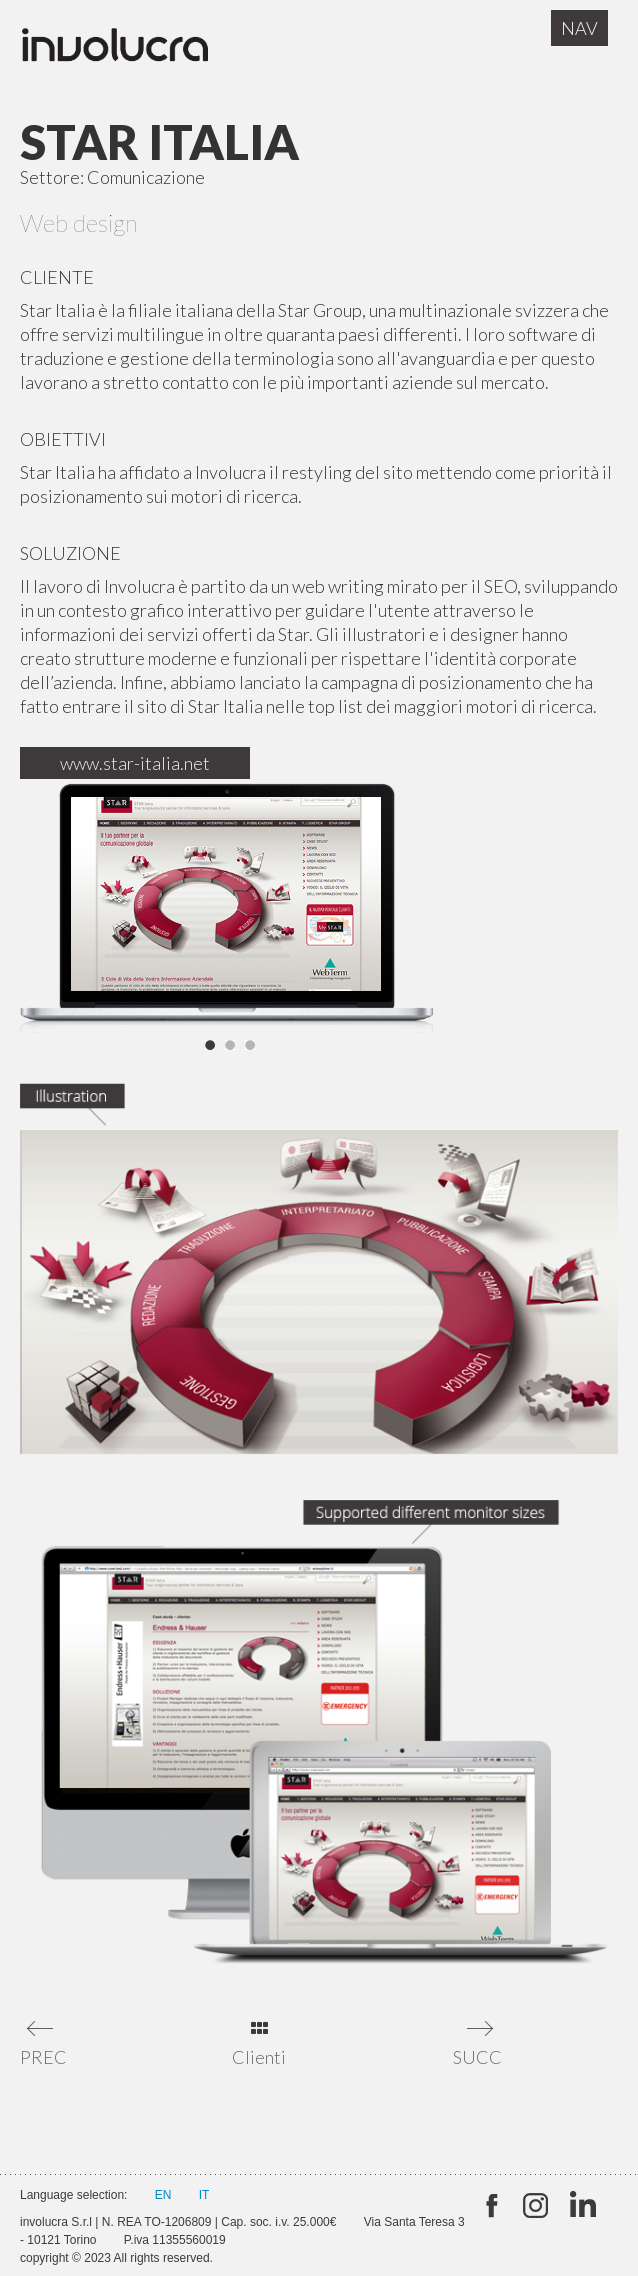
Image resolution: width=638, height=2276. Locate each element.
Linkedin (580, 2206)
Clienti (259, 2057)
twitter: (490, 2206)
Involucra (135, 50)
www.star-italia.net (135, 763)
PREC (42, 2057)
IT (204, 2195)
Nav (579, 28)
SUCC (475, 2057)
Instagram (535, 2206)
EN (163, 2195)
